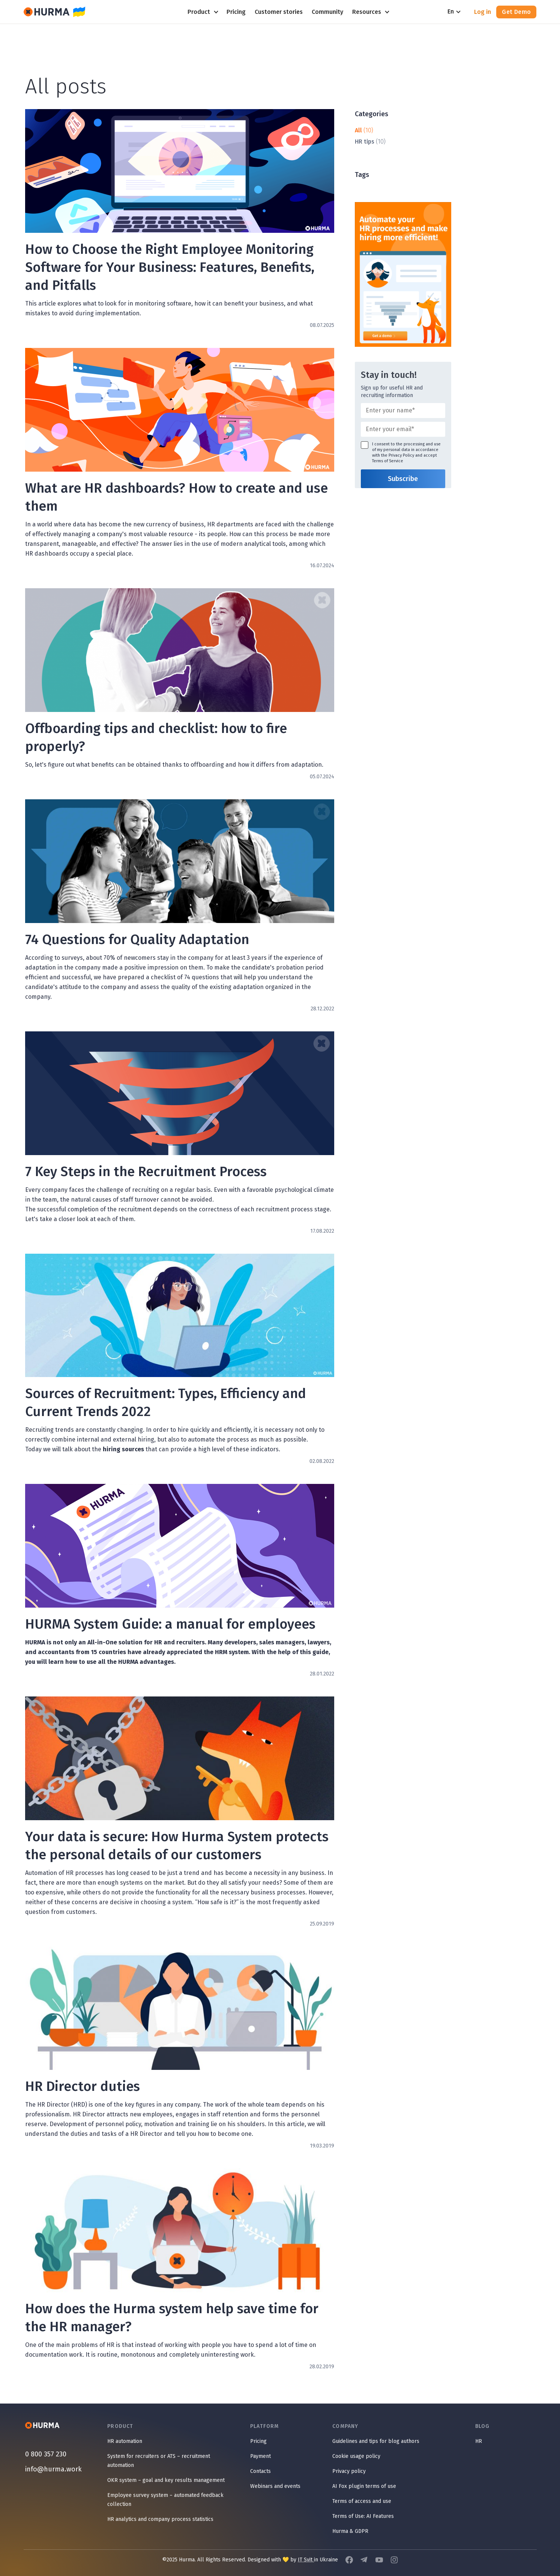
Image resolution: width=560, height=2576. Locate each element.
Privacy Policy (401, 455)
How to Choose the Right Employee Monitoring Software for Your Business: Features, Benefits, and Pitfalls (169, 267)
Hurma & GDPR (350, 2531)
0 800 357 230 (45, 2454)
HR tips (364, 141)
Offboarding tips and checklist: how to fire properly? (156, 737)
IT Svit (306, 2560)
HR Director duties (82, 2086)
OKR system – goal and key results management (166, 2480)
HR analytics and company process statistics (160, 2519)
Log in (482, 11)
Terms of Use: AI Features (363, 2516)
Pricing (258, 2441)
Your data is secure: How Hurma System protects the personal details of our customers (177, 1845)
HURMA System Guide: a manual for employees (170, 1624)
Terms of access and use (361, 2501)
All (358, 130)
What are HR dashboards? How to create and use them (176, 497)
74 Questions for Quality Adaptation (137, 939)
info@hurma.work (53, 2469)
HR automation (124, 2441)
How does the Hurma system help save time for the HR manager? (171, 2317)
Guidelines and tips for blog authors (375, 2441)
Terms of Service (387, 461)
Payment (260, 2456)
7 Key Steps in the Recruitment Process (146, 1171)
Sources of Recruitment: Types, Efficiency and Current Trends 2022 (165, 1402)
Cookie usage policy (356, 2456)
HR (478, 2441)
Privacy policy (349, 2471)
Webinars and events (275, 2486)
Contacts (260, 2471)
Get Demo (516, 11)
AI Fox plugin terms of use (364, 2486)
